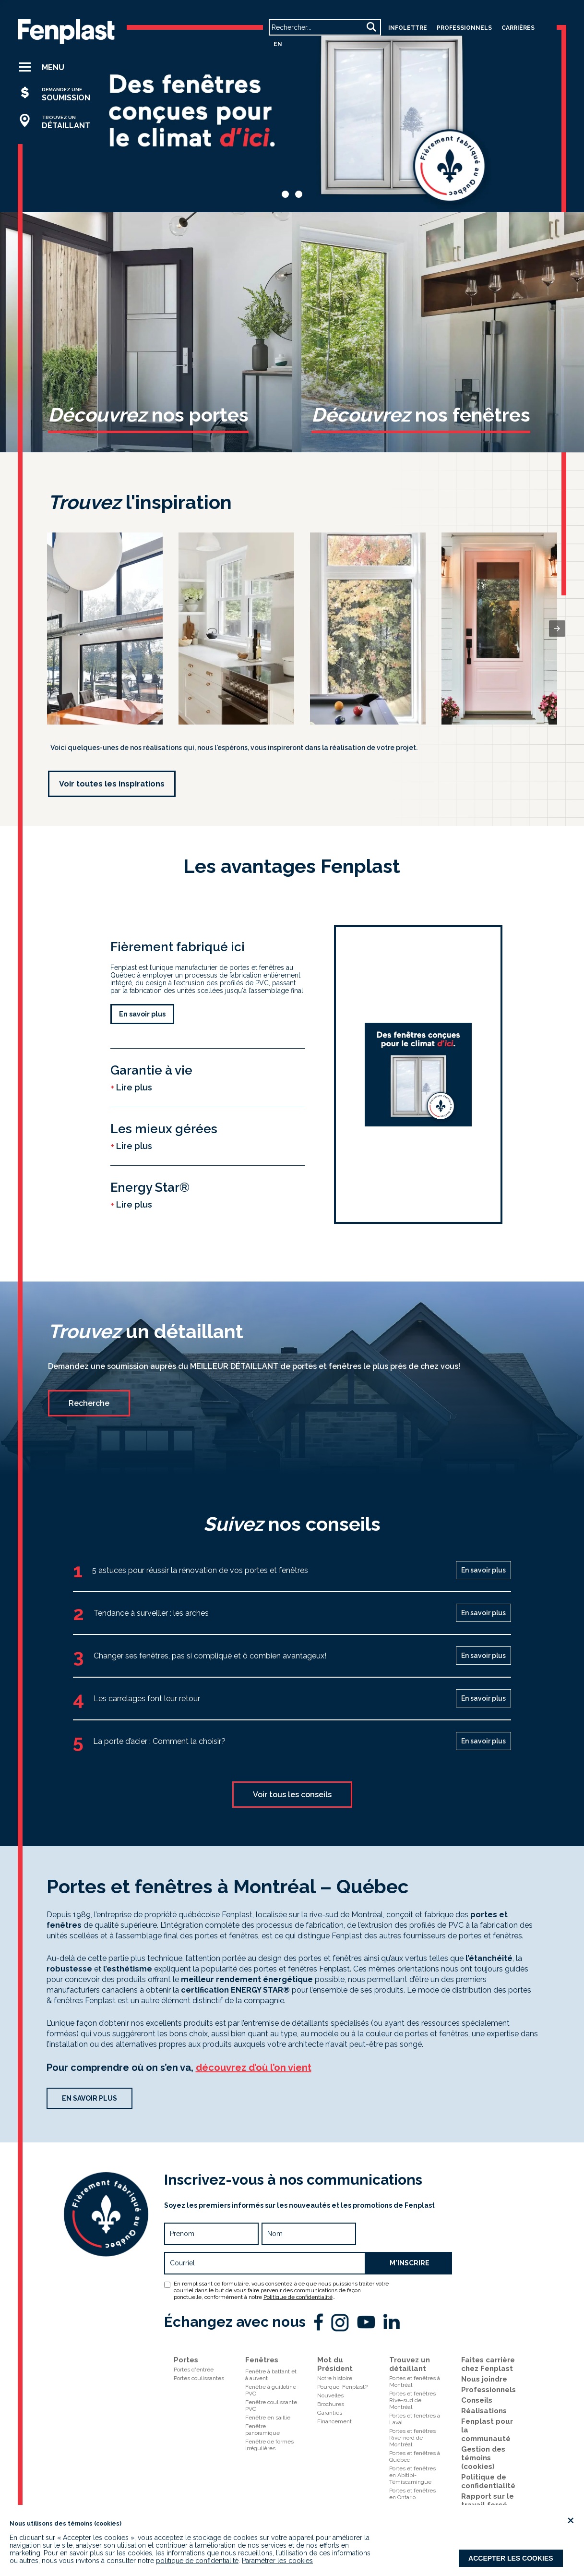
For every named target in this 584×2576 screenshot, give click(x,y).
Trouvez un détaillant (409, 2364)
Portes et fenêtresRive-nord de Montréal (412, 2438)
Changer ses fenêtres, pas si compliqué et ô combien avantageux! (210, 1655)
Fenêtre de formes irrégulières (269, 2445)
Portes (186, 2360)
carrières (518, 27)
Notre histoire (334, 2378)
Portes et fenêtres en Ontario (412, 2494)
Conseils (476, 2400)
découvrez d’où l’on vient (253, 2067)
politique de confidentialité (197, 2560)
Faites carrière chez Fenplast (488, 2364)
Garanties (329, 2412)
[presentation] (557, 628)
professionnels (464, 27)
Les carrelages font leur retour (147, 1698)
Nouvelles (330, 2395)
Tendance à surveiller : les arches (151, 1613)
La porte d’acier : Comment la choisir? (159, 1741)
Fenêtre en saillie (267, 2417)
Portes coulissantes (199, 2378)
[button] (59, 67)
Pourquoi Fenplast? (342, 2386)
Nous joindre (484, 2379)
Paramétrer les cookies (277, 2560)
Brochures (330, 2404)
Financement (334, 2421)
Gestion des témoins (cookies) (483, 2458)
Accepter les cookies (510, 2558)
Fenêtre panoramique (262, 2429)
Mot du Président (335, 2364)
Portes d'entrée (194, 2369)
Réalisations (484, 2411)
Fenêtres (261, 2360)
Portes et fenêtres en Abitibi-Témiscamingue (412, 2475)
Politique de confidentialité (298, 2297)
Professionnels (488, 2389)
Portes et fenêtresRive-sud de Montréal (412, 2400)
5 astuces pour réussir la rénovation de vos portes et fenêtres (200, 1570)
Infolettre (407, 27)
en (278, 44)
